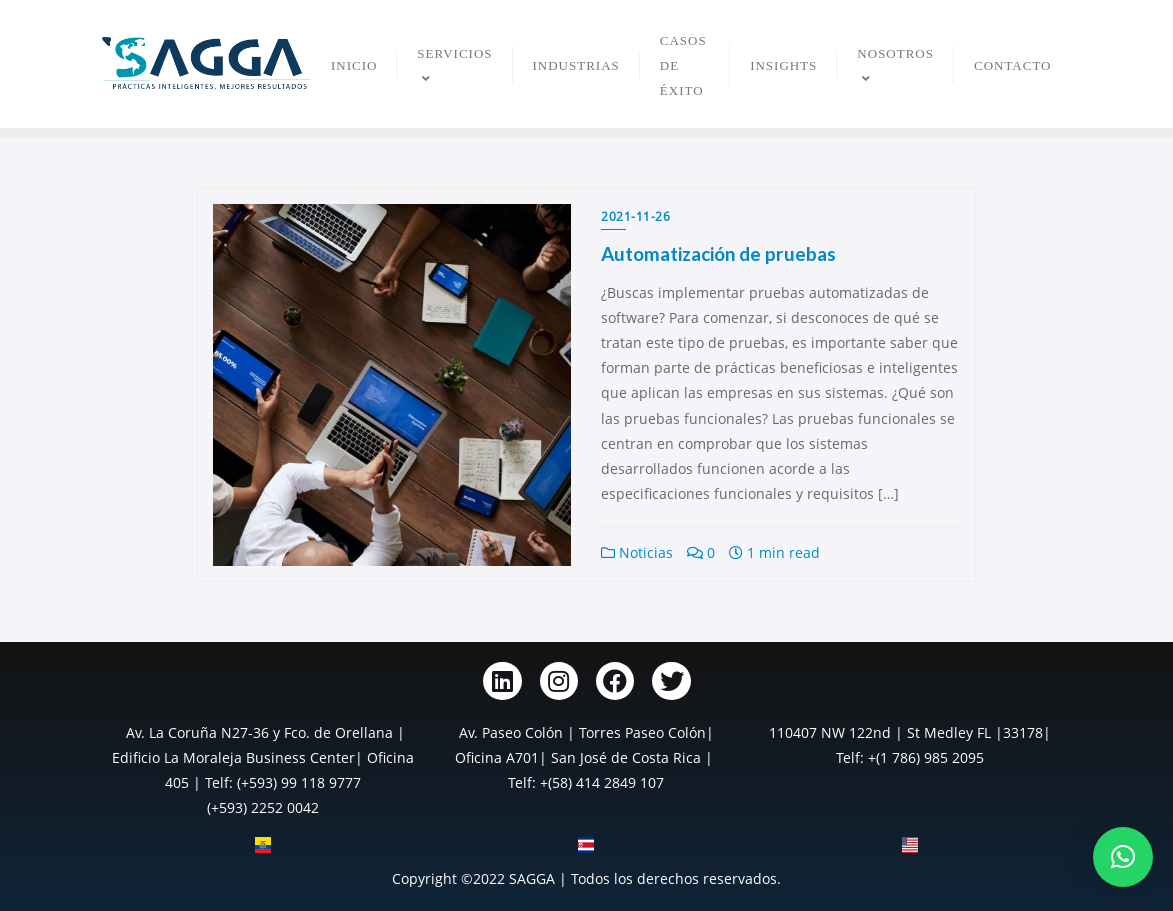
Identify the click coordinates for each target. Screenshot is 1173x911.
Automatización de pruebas (718, 253)
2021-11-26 (635, 216)
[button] (1123, 857)
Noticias (637, 552)
